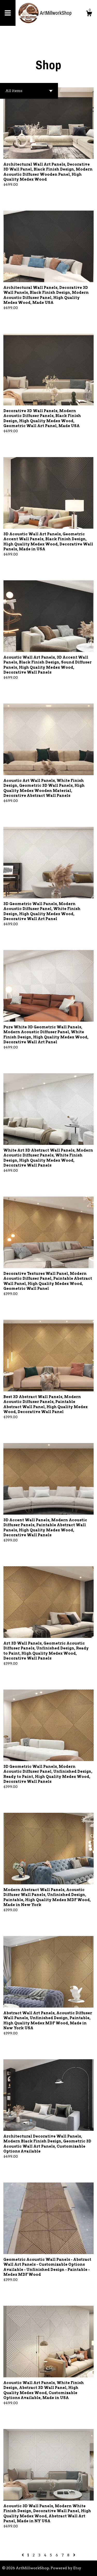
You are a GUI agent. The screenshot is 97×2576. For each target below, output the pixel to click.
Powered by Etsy (66, 2568)
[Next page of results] (74, 2555)
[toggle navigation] (8, 13)
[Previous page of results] (23, 2555)
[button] (29, 91)
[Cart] (89, 14)
